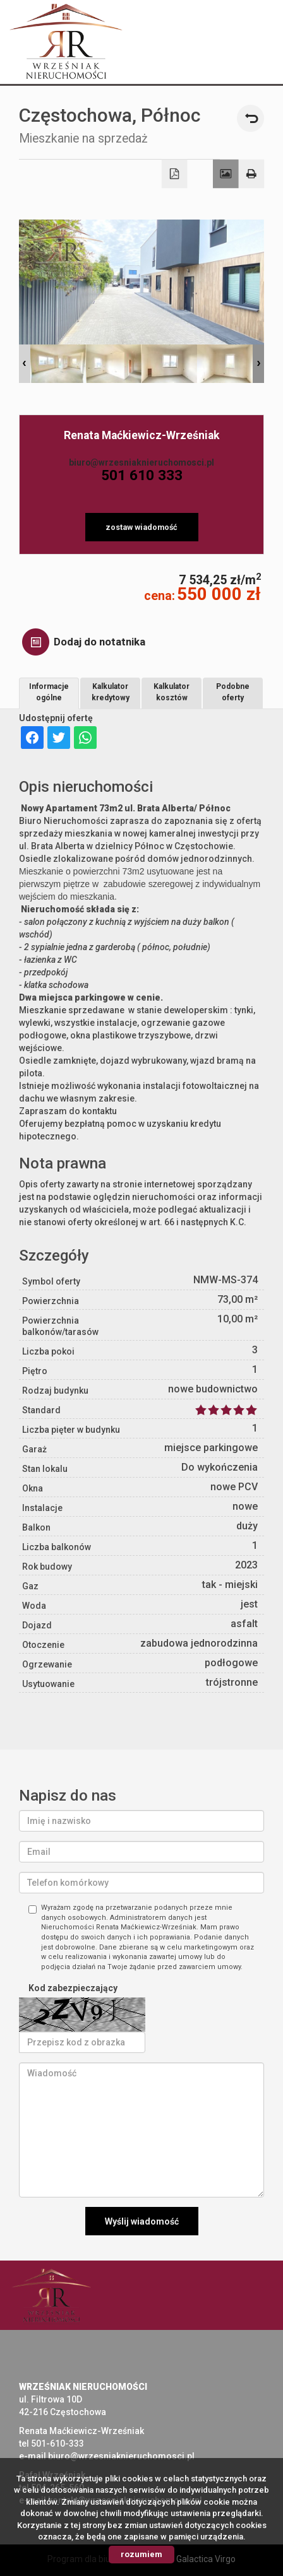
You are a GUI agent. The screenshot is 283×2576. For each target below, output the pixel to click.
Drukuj (252, 174)
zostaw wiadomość (141, 527)
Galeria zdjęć (226, 174)
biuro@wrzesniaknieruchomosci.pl (141, 462)
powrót (250, 118)
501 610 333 (142, 475)
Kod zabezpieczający (72, 1988)
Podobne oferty (233, 692)
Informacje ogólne (49, 692)
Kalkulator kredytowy (110, 692)
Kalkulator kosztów (172, 692)
